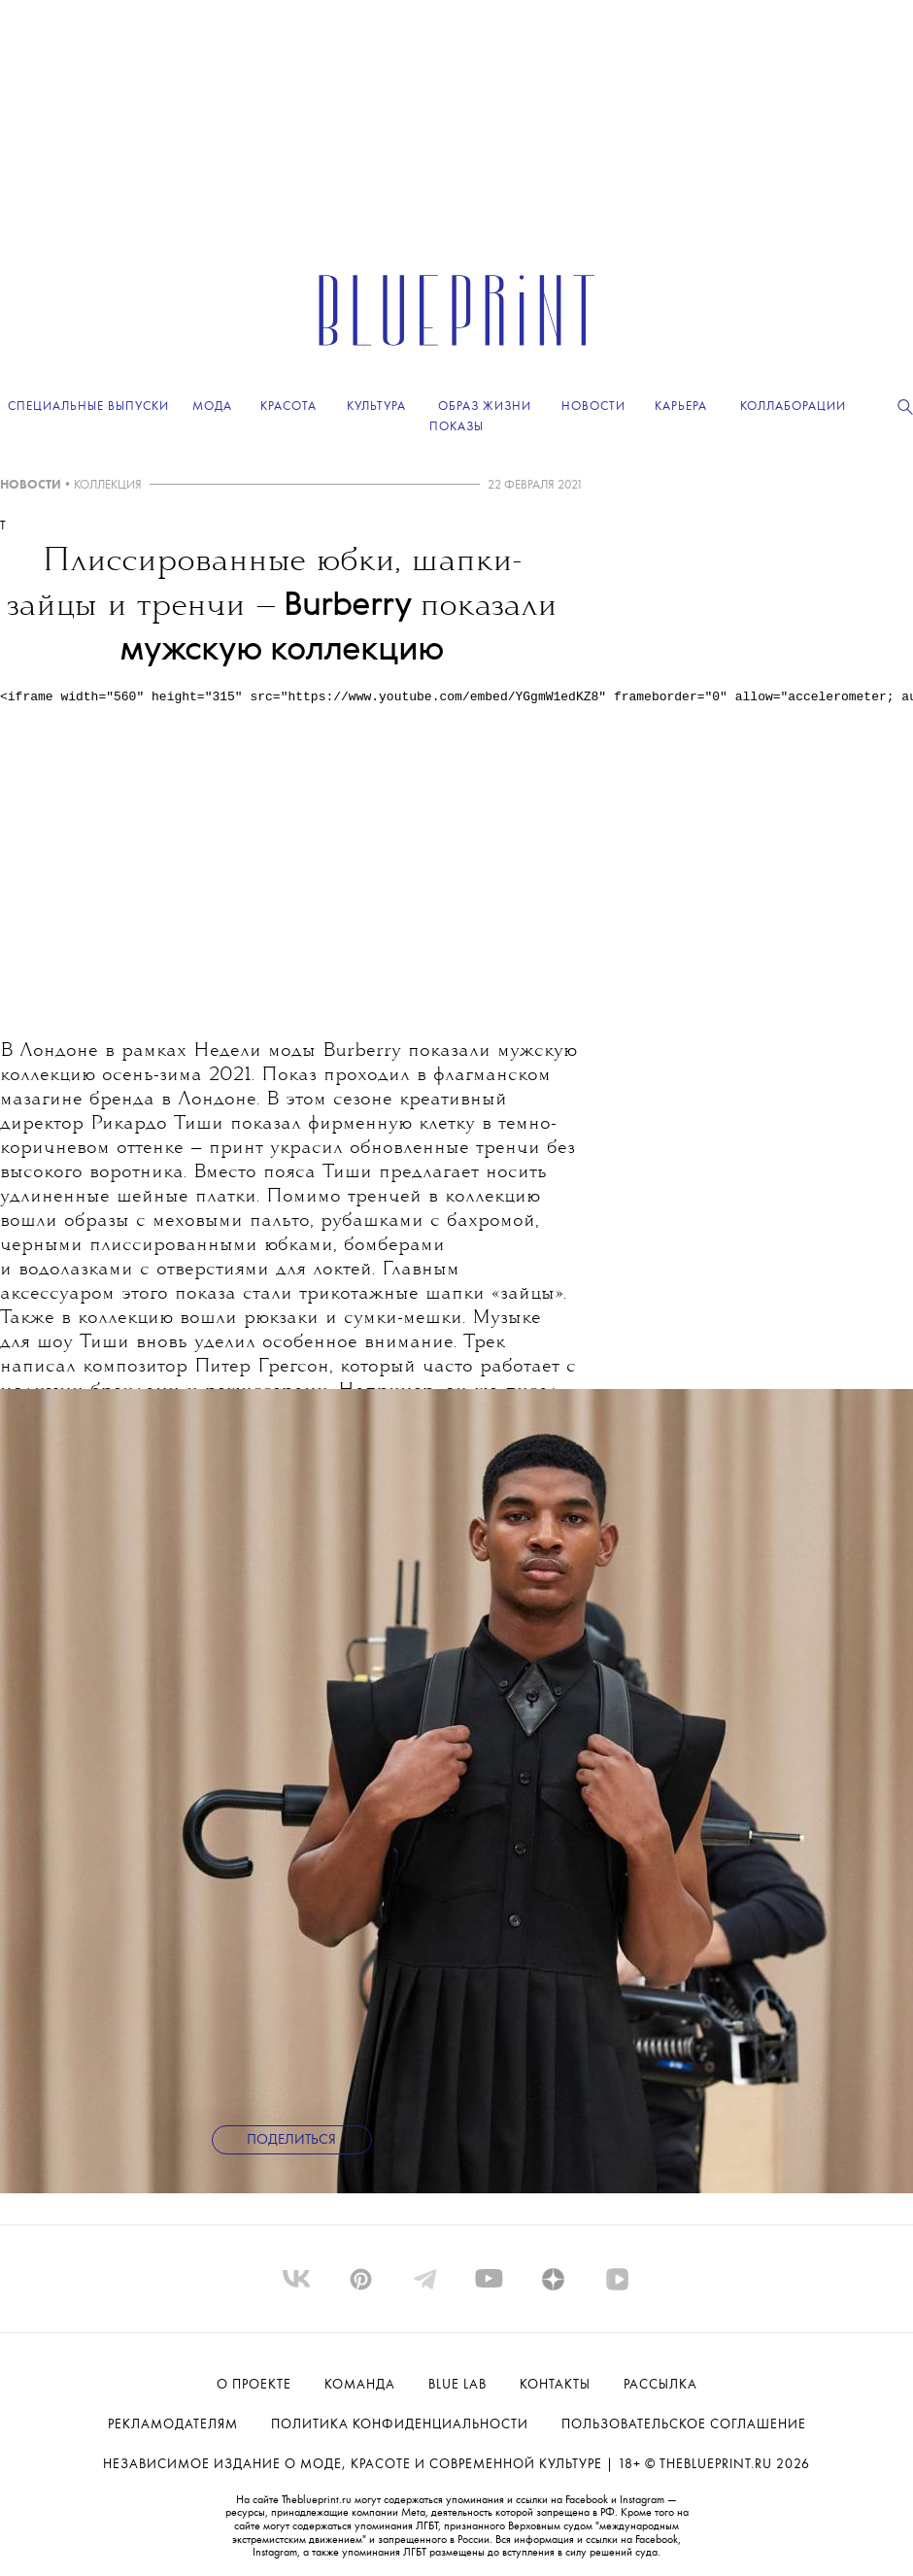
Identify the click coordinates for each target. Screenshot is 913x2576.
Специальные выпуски (88, 406)
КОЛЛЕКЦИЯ (108, 485)
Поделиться (291, 2140)
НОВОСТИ (30, 485)
